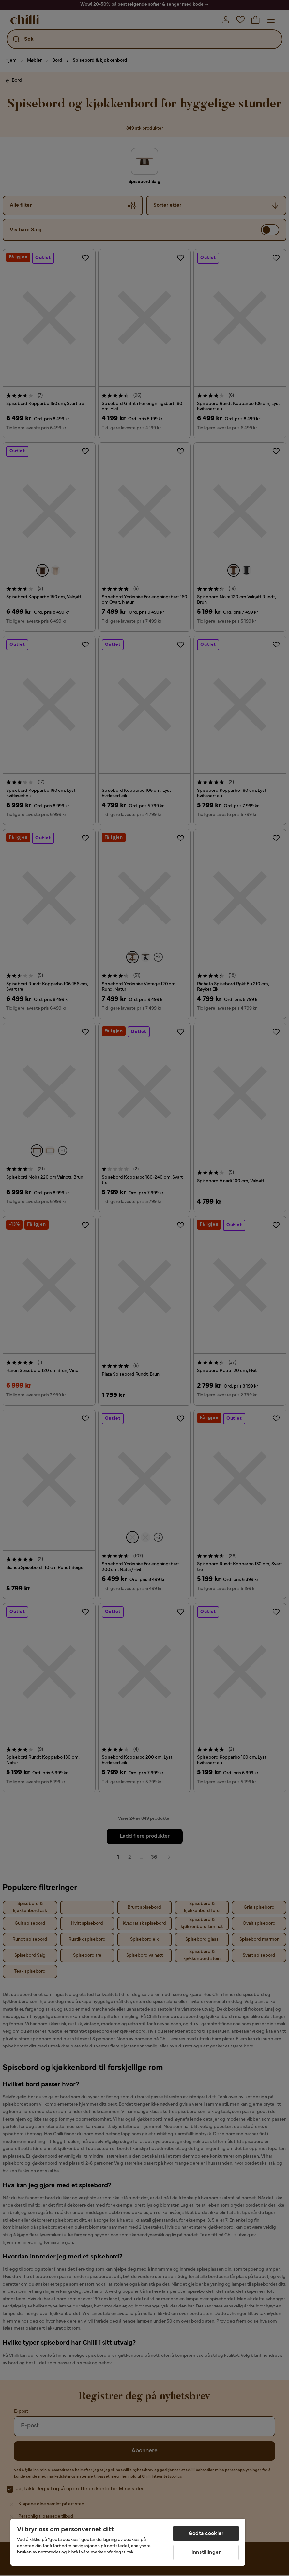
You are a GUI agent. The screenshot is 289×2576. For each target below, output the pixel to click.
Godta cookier (206, 2533)
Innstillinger (206, 2552)
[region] (127, 2542)
